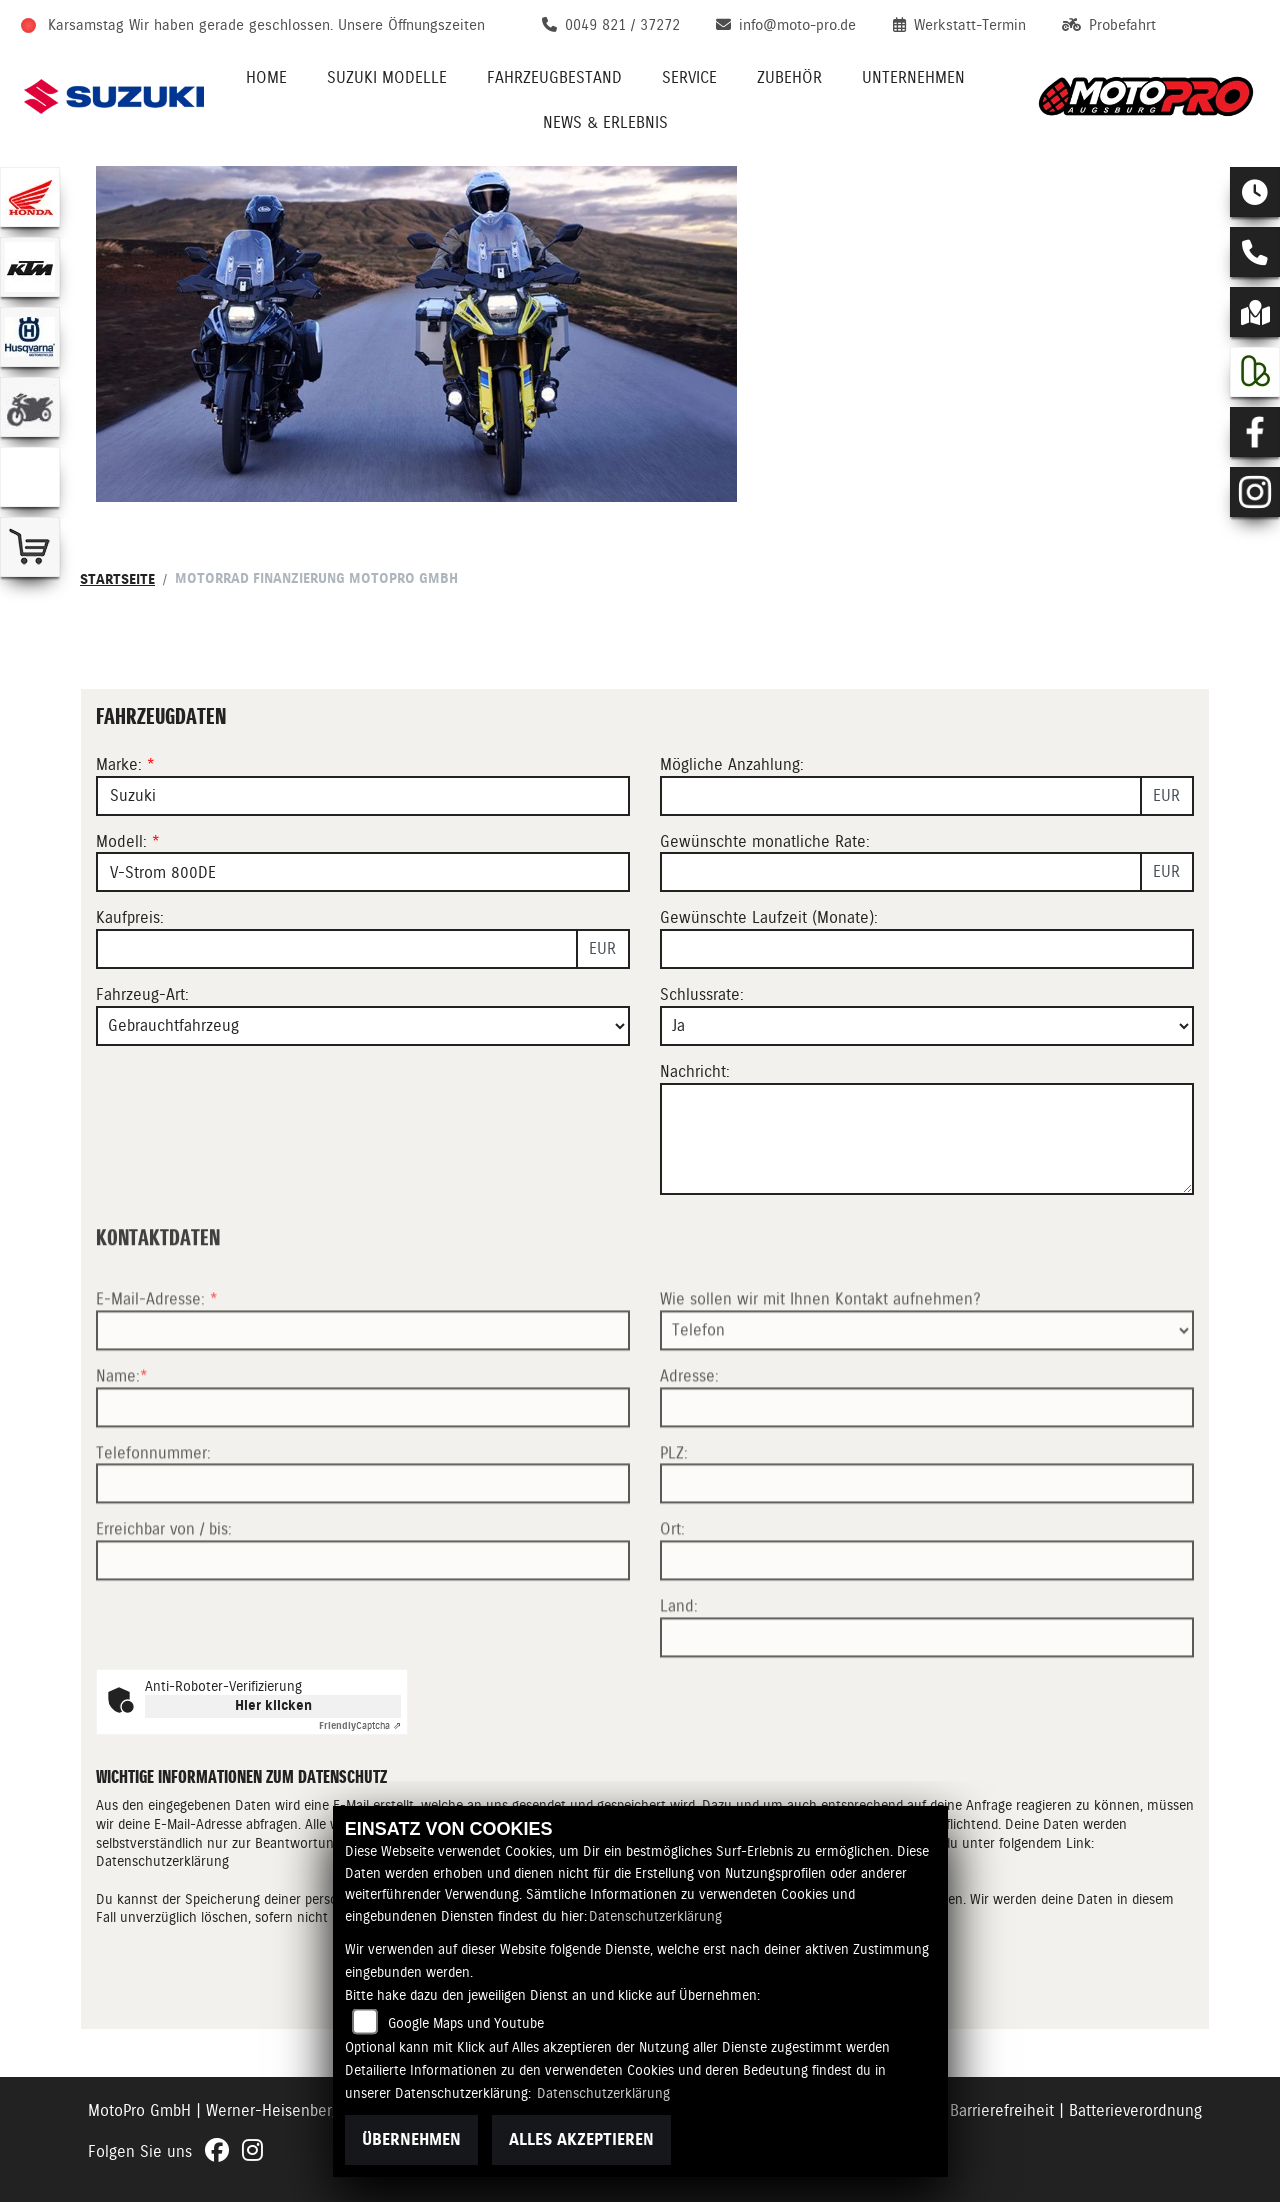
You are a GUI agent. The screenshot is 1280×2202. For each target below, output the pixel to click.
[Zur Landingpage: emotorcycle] (30, 477)
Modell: (121, 841)
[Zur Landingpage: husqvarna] (30, 337)
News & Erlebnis (605, 122)
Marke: (119, 764)
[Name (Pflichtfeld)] (363, 1543)
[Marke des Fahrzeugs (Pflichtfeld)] (363, 796)
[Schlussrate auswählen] (927, 1026)
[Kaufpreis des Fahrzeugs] (337, 949)
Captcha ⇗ (360, 1725)
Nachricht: (695, 1071)
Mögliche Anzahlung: (732, 764)
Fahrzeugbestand (554, 77)
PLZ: (674, 1588)
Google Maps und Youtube (466, 2023)
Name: (118, 1511)
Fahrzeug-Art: (142, 994)
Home (266, 77)
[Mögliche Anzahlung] (901, 796)
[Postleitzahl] (927, 1620)
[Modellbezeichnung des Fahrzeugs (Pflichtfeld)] (363, 872)
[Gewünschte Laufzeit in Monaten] (927, 949)
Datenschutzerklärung (655, 1916)
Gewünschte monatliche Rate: (765, 841)
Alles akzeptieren (581, 2139)
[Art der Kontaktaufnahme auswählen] (927, 1466)
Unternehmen (913, 77)
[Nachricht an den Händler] (927, 1139)
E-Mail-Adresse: (157, 1435)
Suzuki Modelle (387, 77)
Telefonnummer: (153, 1588)
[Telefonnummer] (363, 1620)
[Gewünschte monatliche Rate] (901, 872)
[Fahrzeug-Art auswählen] (363, 1026)
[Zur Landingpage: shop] (30, 547)
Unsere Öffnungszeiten (411, 25)
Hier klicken (273, 1705)
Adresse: (689, 1511)
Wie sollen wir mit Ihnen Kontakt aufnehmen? (820, 1435)
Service (689, 77)
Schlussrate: (702, 994)
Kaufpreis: (130, 917)
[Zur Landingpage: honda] (30, 197)
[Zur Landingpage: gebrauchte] (30, 407)
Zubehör (789, 77)
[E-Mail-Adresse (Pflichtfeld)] (363, 1466)
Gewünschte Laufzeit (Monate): (769, 917)
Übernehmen (411, 2139)
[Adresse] (927, 1543)
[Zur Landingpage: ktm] (30, 267)
